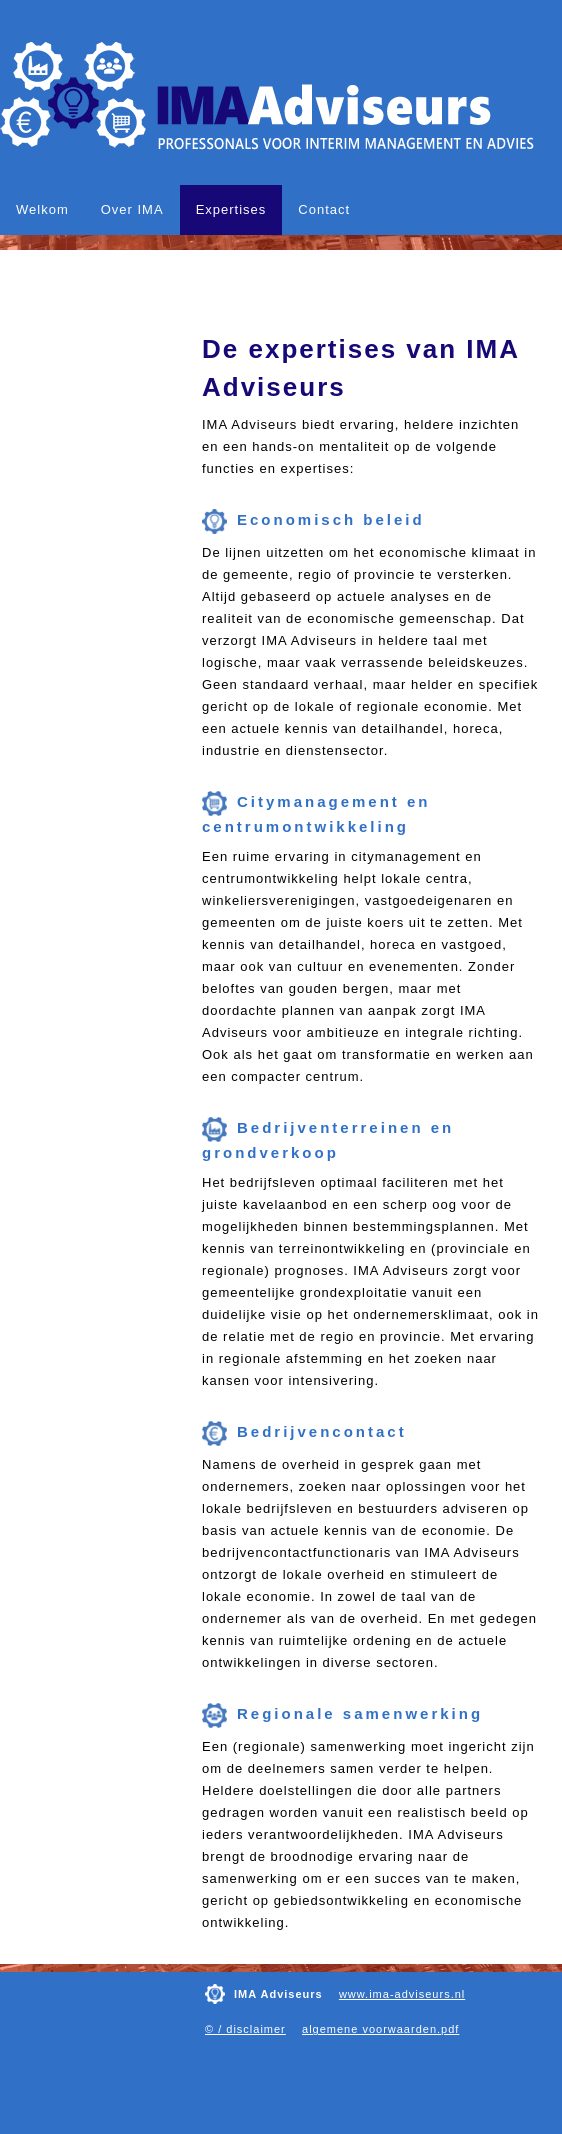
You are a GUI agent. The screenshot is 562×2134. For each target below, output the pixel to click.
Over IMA (132, 209)
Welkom (42, 209)
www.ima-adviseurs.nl (402, 1994)
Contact (324, 209)
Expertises (231, 209)
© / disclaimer (245, 2029)
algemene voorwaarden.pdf (380, 2029)
